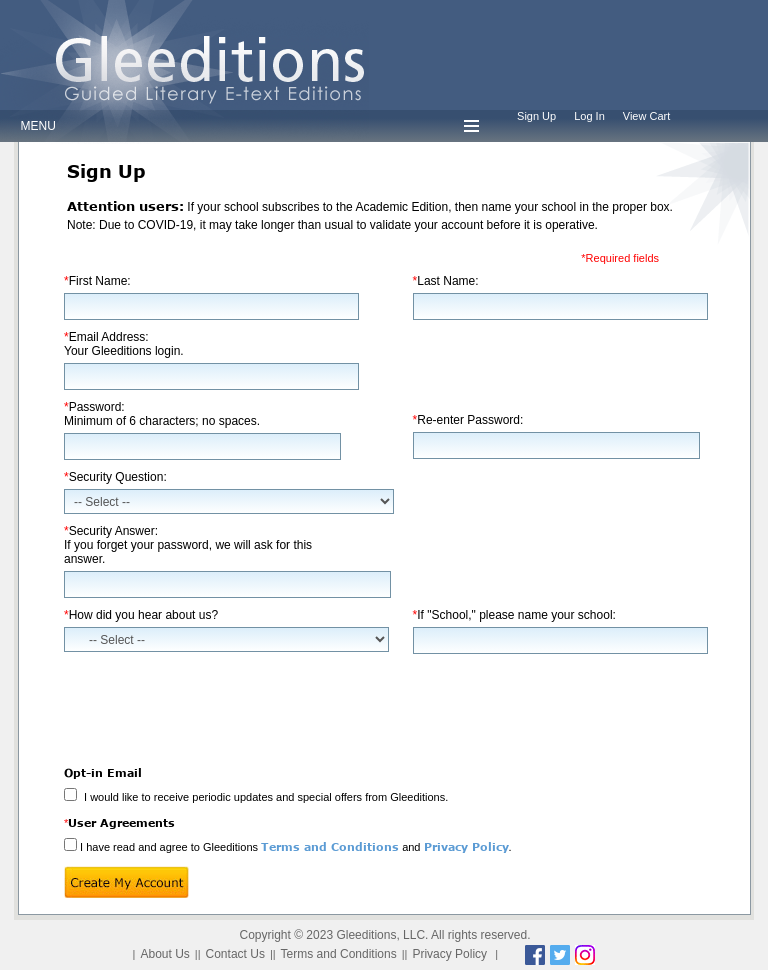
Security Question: (115, 477)
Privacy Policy (466, 846)
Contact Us (235, 954)
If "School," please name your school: (514, 615)
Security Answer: (188, 545)
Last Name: (446, 281)
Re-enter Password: (468, 420)
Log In (589, 116)
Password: (162, 414)
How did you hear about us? (141, 615)
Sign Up (536, 116)
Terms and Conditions (330, 846)
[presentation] (216, 703)
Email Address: (124, 344)
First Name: (97, 281)
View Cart (646, 116)
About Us (164, 954)
